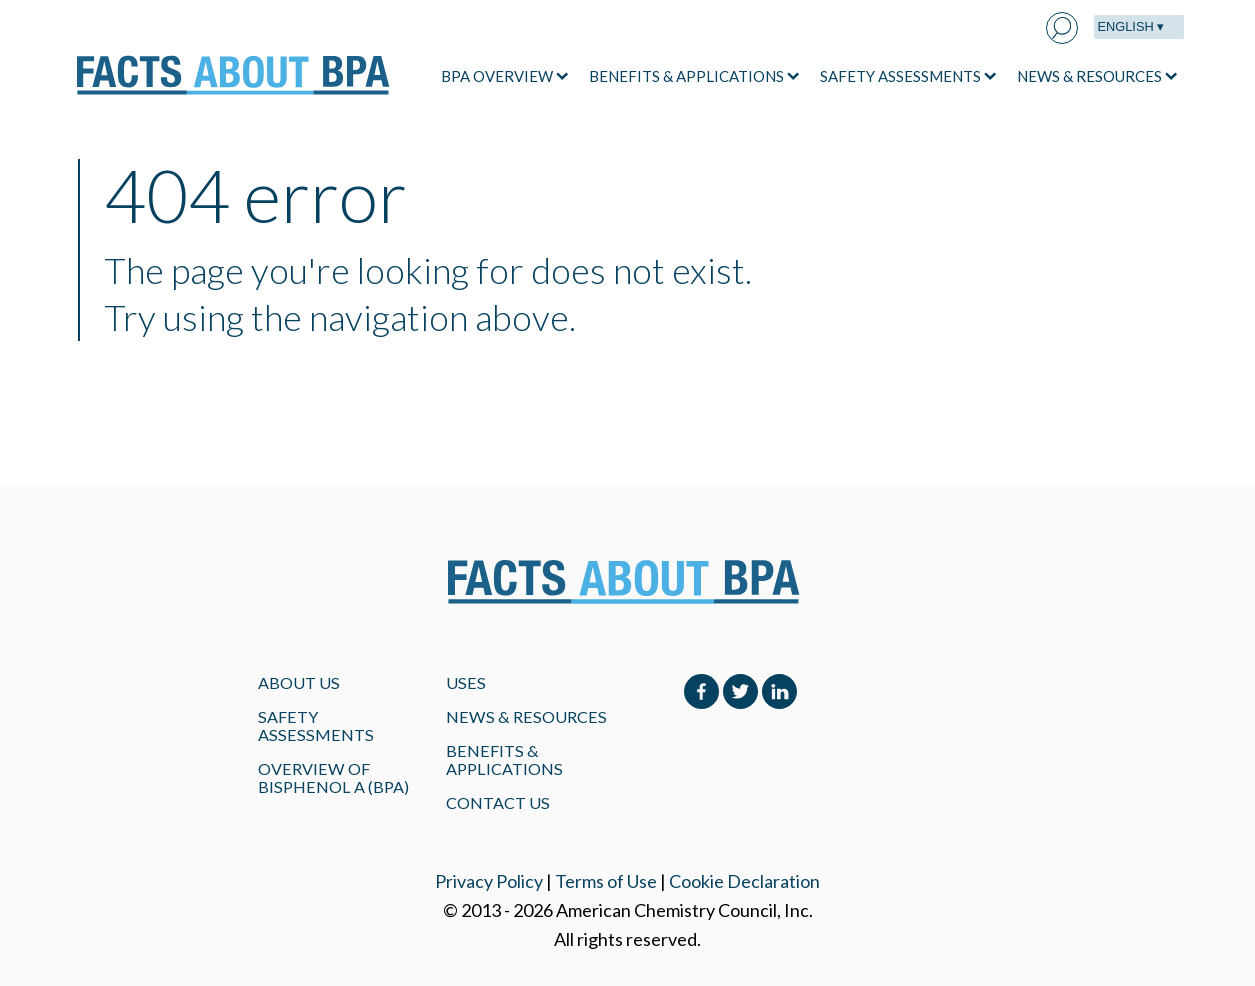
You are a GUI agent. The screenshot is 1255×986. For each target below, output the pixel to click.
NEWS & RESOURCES (1089, 76)
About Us (299, 682)
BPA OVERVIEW (497, 76)
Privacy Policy (489, 881)
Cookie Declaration (744, 881)
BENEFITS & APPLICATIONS (686, 76)
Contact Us (498, 802)
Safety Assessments (316, 725)
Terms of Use (606, 881)
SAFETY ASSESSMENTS (900, 76)
